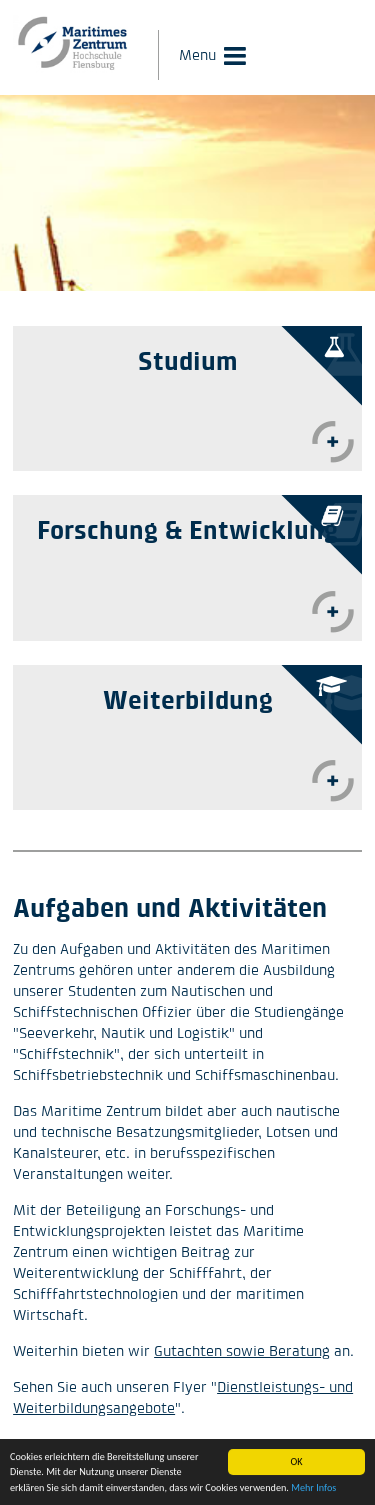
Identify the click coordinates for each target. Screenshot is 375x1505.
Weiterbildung (188, 699)
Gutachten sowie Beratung (242, 1350)
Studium (188, 360)
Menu (197, 54)
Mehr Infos (313, 1488)
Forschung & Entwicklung (187, 529)
